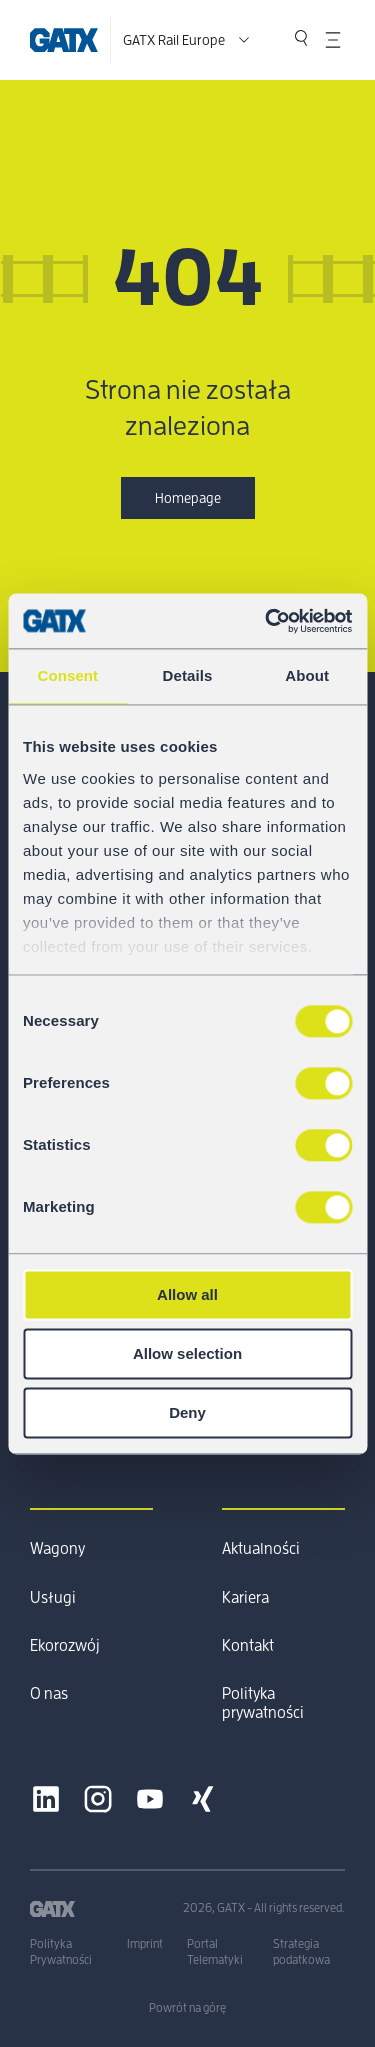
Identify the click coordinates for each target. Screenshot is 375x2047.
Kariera (245, 1598)
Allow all (187, 1294)
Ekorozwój (65, 1646)
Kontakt (248, 1646)
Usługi (53, 1598)
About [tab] (307, 675)
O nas (49, 1694)
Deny (187, 1412)
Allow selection (187, 1353)
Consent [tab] (67, 675)
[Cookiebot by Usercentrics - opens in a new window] (267, 621)
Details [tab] (188, 675)
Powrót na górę (187, 2008)
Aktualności (261, 1549)
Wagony (57, 1549)
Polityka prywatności (263, 1703)
